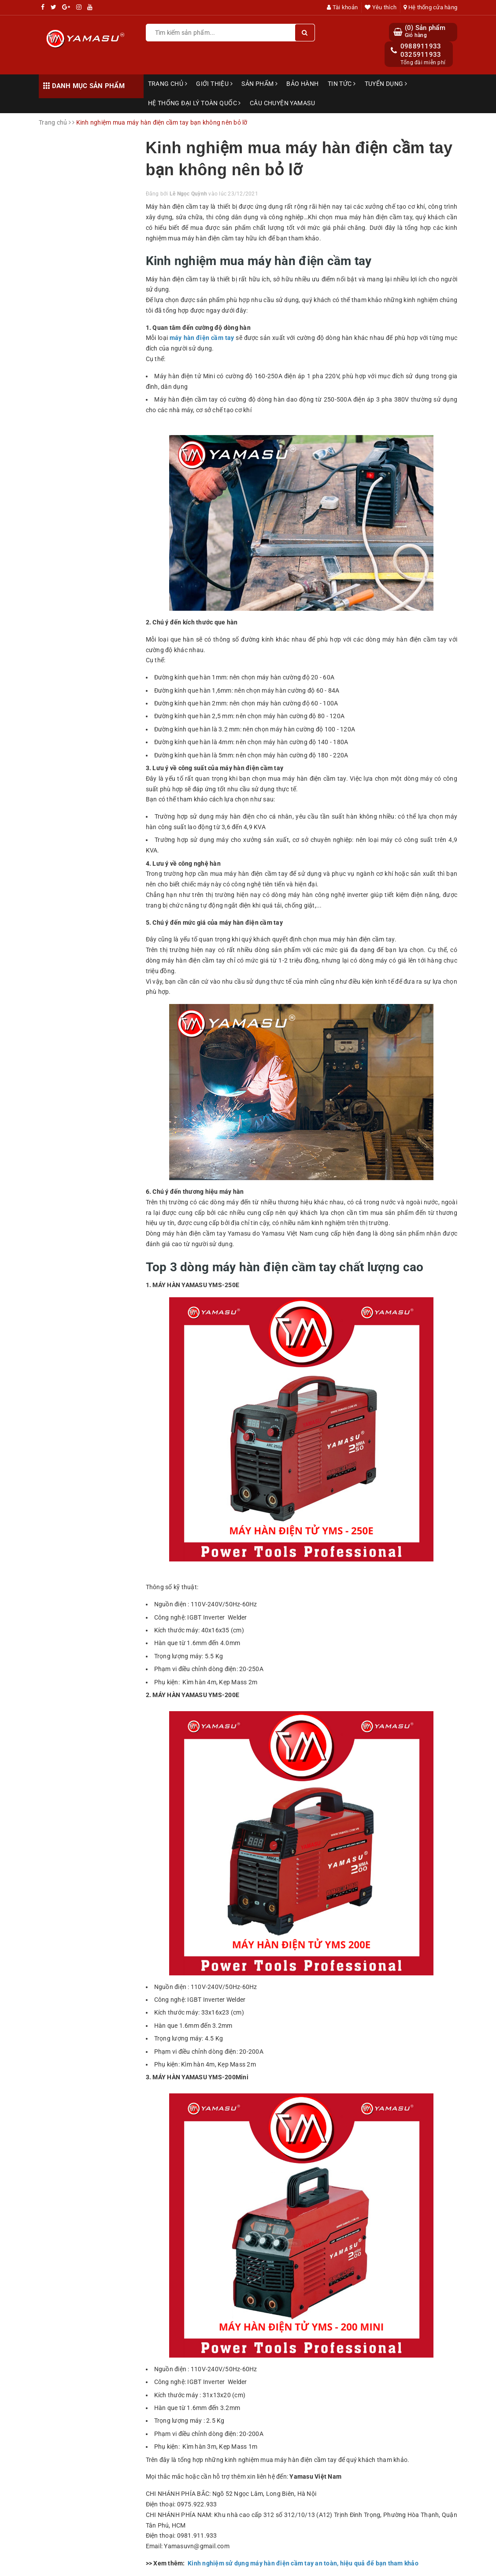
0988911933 (420, 46)
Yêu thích (380, 7)
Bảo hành (302, 83)
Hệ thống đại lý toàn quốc (194, 103)
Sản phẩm (259, 83)
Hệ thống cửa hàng (430, 7)
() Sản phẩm (425, 31)
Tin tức (342, 83)
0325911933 (420, 55)
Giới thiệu (214, 83)
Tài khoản (342, 7)
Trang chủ (168, 83)
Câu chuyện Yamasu (282, 103)
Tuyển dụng (386, 83)
